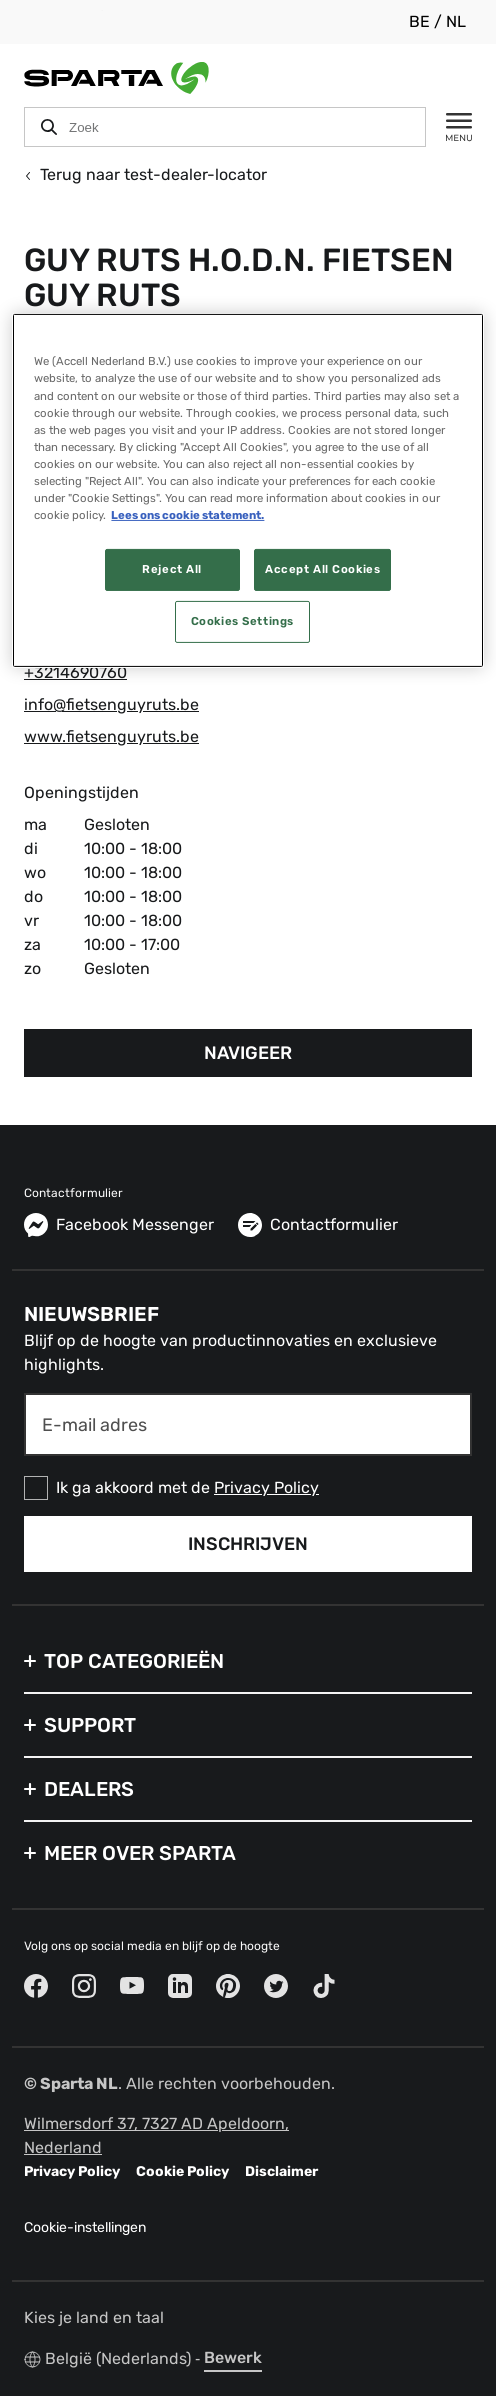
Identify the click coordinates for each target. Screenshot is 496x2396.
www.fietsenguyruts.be (111, 736)
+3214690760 (75, 672)
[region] (247, 490)
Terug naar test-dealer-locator (145, 174)
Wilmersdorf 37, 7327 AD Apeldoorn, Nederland (156, 2135)
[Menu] (449, 127)
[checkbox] (248, 1488)
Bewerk (233, 2357)
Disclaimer (281, 2171)
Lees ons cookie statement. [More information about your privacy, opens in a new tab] (187, 515)
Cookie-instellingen (85, 2227)
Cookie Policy (182, 2171)
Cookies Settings (242, 621)
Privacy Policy (266, 1487)
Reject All (172, 569)
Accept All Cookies (322, 569)
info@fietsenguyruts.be (111, 704)
